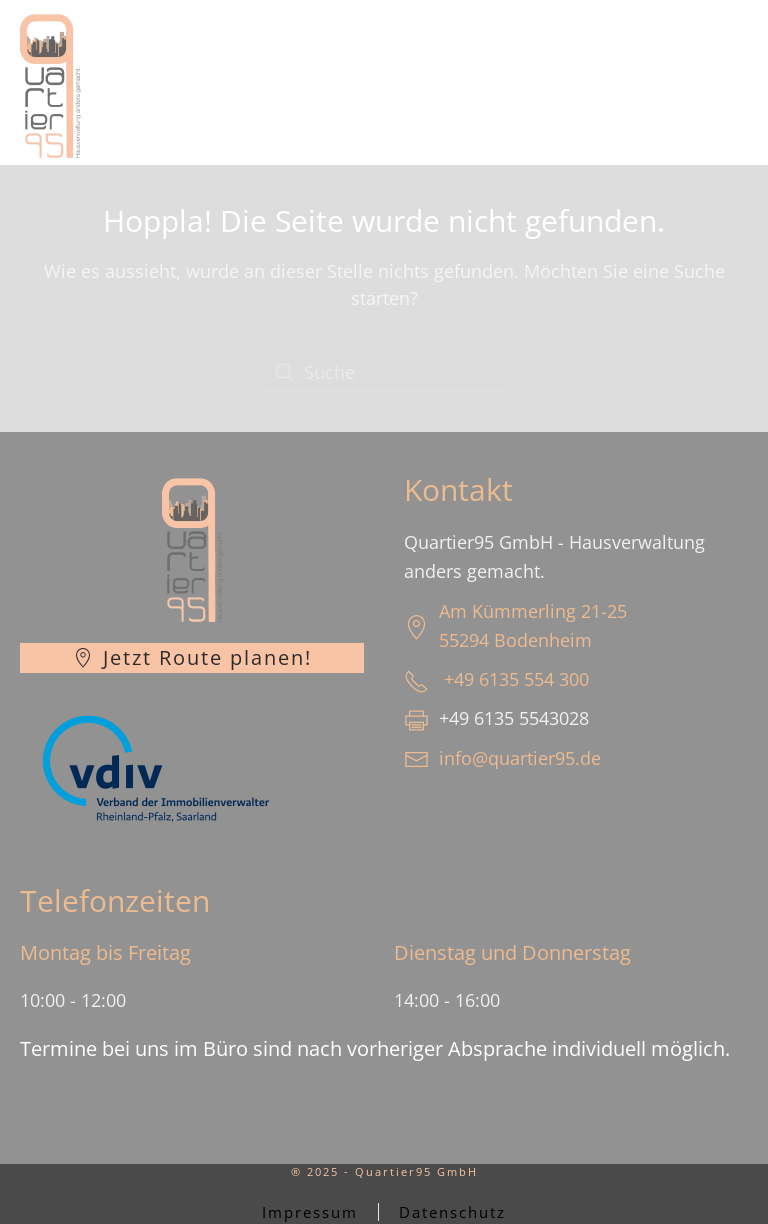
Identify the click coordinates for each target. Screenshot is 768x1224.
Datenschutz (452, 1212)
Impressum (310, 1212)
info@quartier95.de (520, 758)
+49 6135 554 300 (516, 679)
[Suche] (384, 372)
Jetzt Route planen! (192, 657)
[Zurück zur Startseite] (50, 83)
